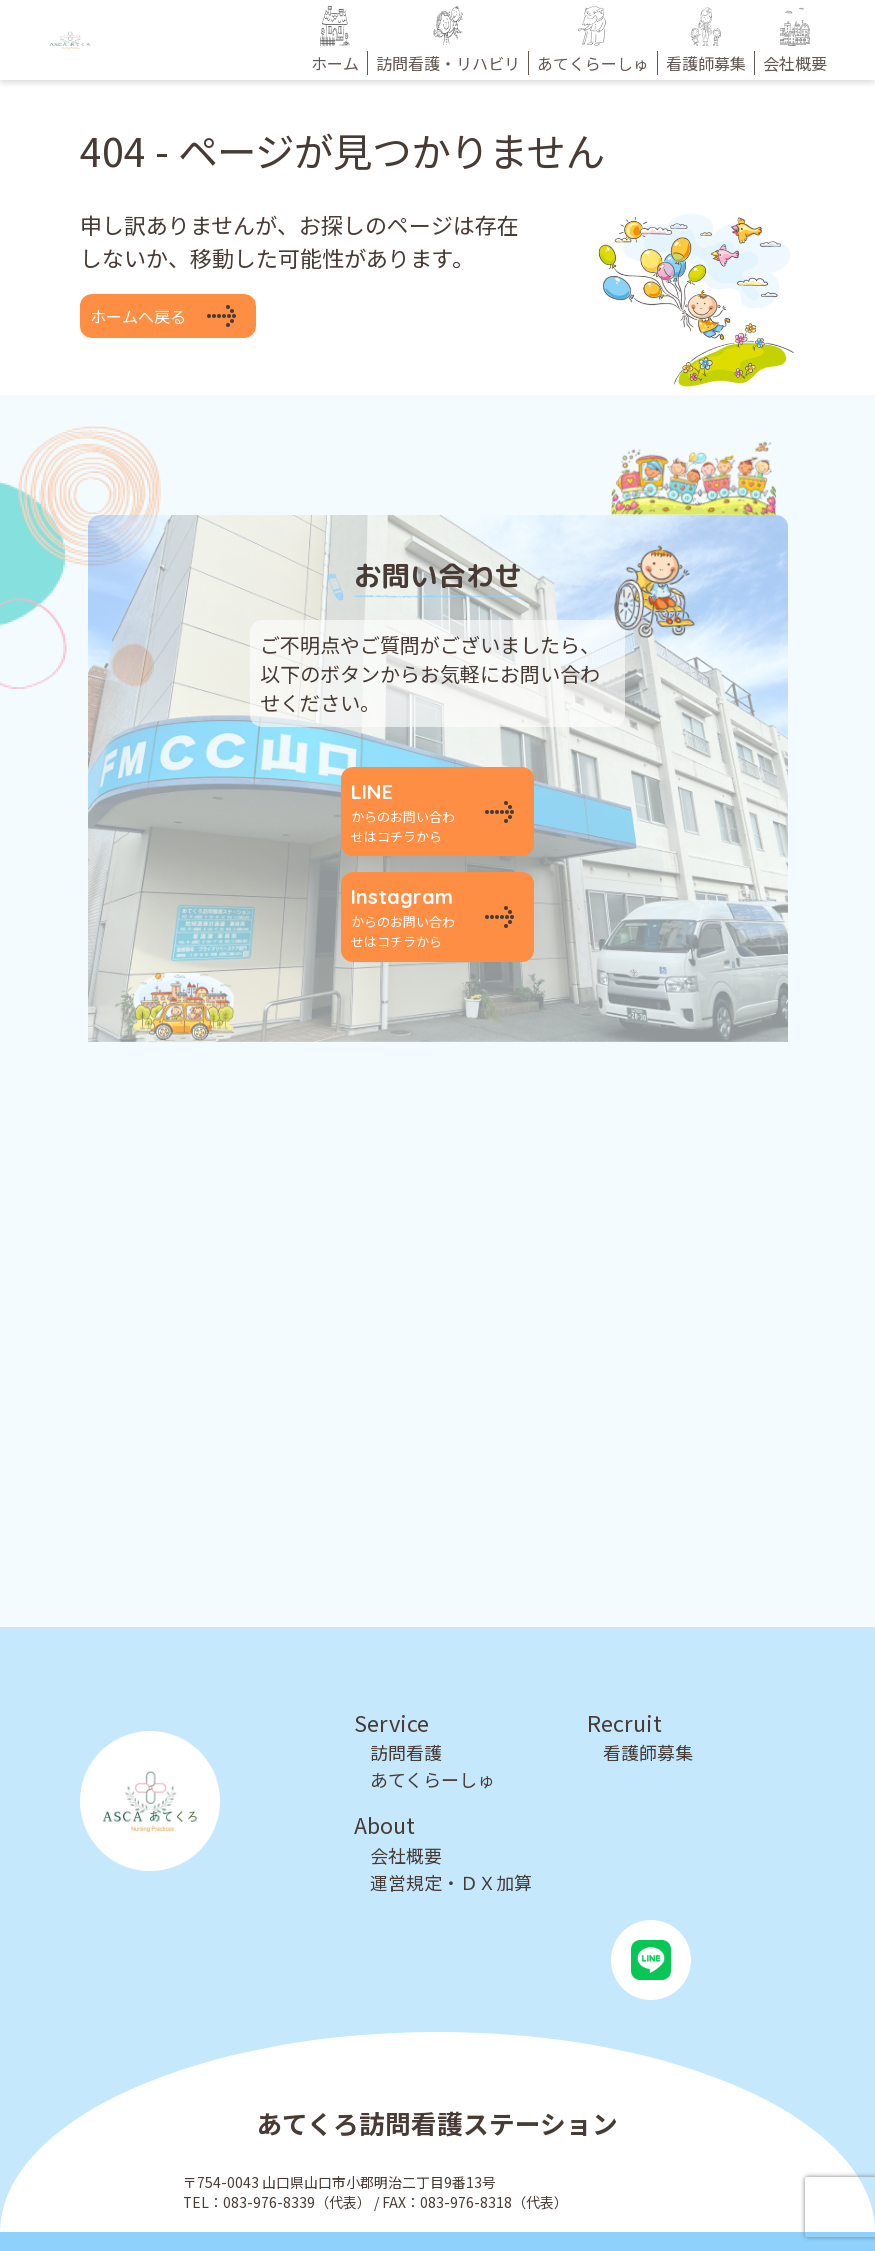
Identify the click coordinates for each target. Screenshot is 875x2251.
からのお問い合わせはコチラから (408, 805)
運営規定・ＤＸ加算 (451, 1852)
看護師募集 (648, 1722)
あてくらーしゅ (432, 1749)
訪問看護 (406, 1722)
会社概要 (406, 1825)
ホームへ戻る (138, 316)
